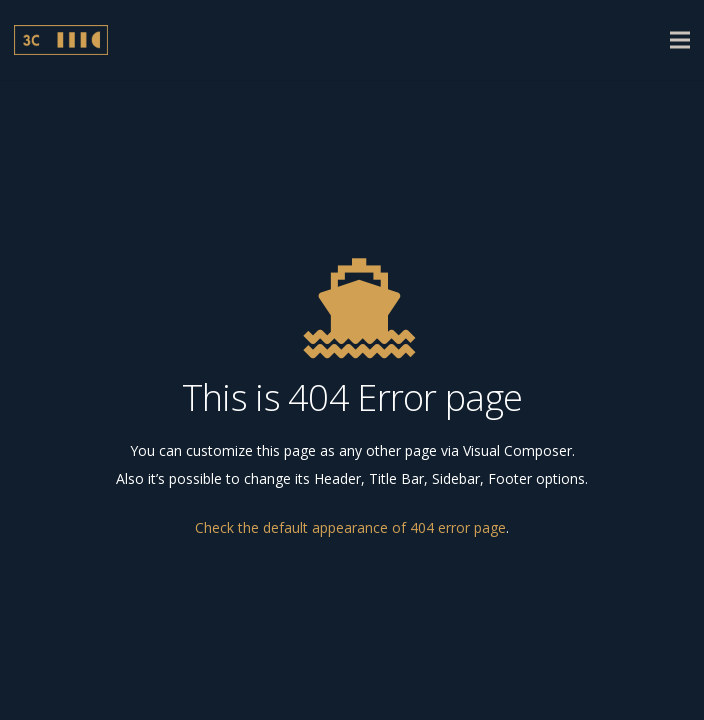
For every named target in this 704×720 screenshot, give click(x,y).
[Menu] (680, 40)
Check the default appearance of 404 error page (350, 527)
